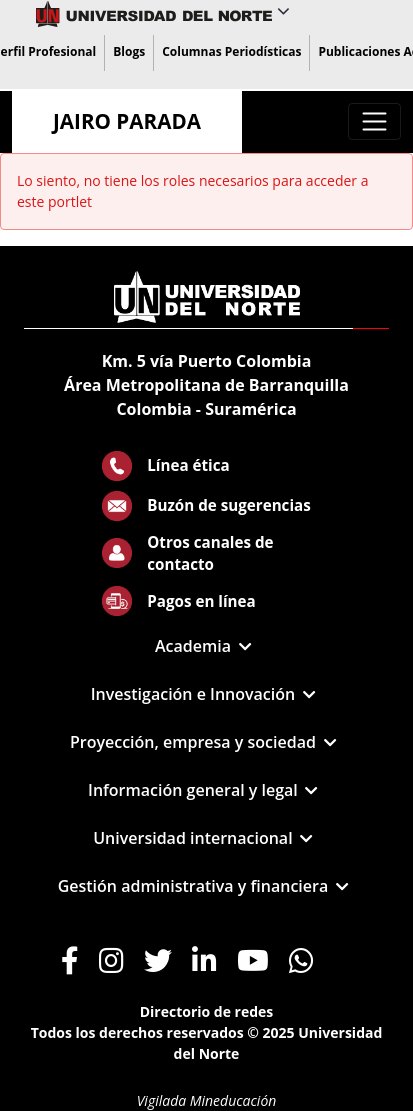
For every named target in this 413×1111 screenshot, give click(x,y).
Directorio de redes (207, 1011)
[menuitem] (129, 53)
